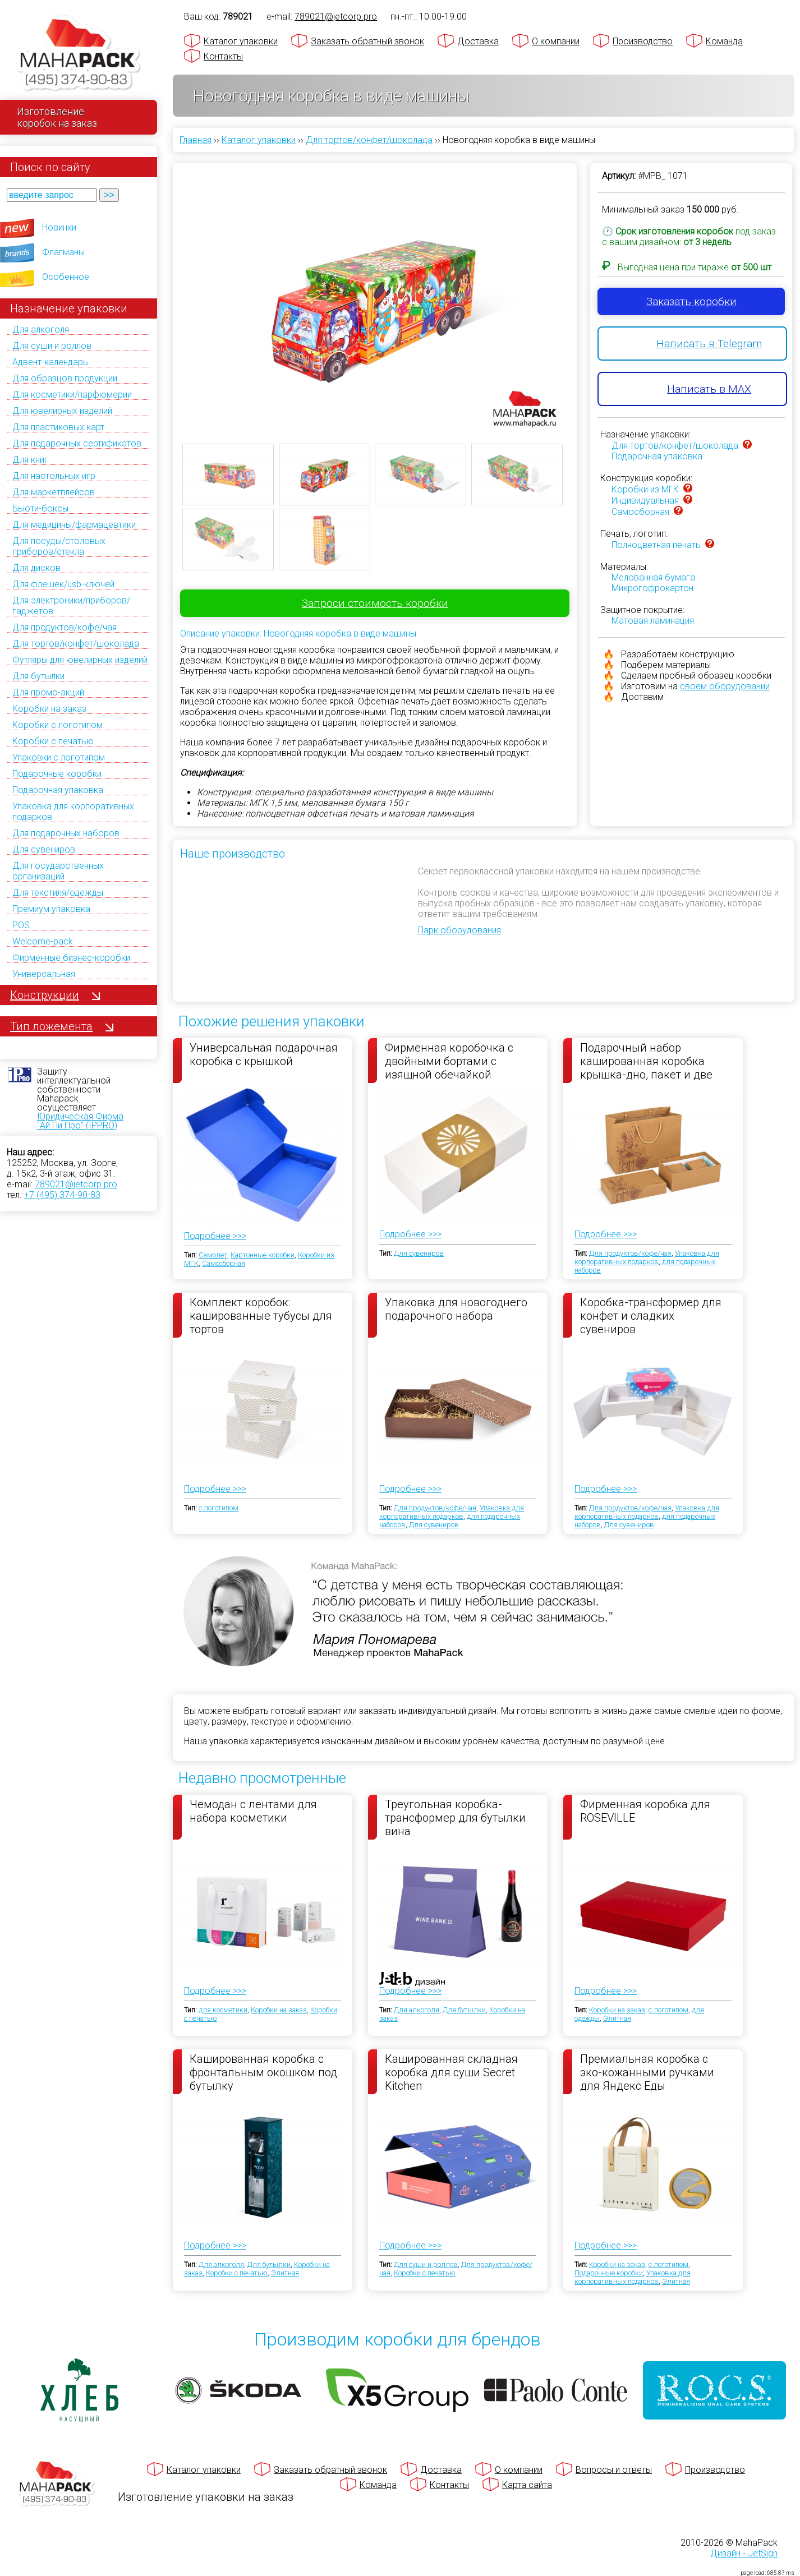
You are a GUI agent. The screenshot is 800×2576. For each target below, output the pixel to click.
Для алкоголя (40, 329)
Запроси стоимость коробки (375, 603)
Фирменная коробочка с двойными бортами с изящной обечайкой (449, 1060)
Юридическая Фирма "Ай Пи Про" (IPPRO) (80, 1121)
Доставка (478, 41)
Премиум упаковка (51, 909)
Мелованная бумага (653, 577)
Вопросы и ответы (614, 2469)
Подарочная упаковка (57, 790)
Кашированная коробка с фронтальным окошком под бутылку (263, 2071)
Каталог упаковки (241, 41)
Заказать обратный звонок (367, 41)
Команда (724, 41)
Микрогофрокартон (652, 588)
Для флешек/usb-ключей (63, 584)
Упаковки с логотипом (58, 757)
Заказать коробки (691, 301)
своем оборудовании (725, 686)
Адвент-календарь (50, 362)
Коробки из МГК (645, 489)
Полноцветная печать (656, 545)
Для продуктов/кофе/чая (64, 627)
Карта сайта (527, 2485)
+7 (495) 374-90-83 (62, 1195)
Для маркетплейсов (53, 492)
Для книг (30, 459)
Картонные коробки (263, 1255)
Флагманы (63, 252)
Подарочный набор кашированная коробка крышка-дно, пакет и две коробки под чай (646, 1060)
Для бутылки (38, 676)
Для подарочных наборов (65, 833)
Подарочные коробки (57, 773)
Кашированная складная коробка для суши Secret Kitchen (451, 2071)
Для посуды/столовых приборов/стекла (58, 546)
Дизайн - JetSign (744, 2553)
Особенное (65, 276)
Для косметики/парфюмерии (72, 394)
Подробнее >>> (215, 1236)
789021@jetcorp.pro (76, 1184)
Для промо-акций (48, 692)
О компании (556, 41)
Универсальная (43, 974)
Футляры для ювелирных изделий (80, 660)
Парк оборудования (459, 930)
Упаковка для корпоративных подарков (646, 1257)
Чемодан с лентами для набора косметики (253, 1811)
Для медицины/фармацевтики (74, 524)
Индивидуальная (645, 500)
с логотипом (218, 1508)
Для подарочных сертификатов (76, 443)
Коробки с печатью (53, 741)
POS (21, 925)
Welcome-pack (42, 941)
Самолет (213, 1255)
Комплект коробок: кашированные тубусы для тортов (261, 1315)
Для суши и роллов (51, 345)
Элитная (617, 2018)
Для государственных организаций (58, 871)
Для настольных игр (53, 476)
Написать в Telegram (709, 343)
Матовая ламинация (653, 620)
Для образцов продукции (64, 378)
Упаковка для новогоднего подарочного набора (456, 1309)
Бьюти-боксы (40, 508)
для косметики (223, 2010)
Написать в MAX (709, 389)
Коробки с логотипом (57, 725)
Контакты (223, 56)
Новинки (59, 227)
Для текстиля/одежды (57, 892)
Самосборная (640, 511)
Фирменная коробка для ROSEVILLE (645, 1811)
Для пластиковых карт (58, 427)
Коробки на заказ (49, 708)
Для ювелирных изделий (62, 410)
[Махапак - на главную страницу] (78, 54)
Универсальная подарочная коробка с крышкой (264, 1054)
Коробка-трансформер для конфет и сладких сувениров (650, 1315)
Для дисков (36, 568)
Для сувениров (43, 849)
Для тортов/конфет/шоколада (75, 643)
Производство (643, 41)
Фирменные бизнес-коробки (71, 957)
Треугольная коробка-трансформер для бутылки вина (455, 1817)
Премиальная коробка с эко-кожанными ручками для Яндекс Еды (647, 2071)
